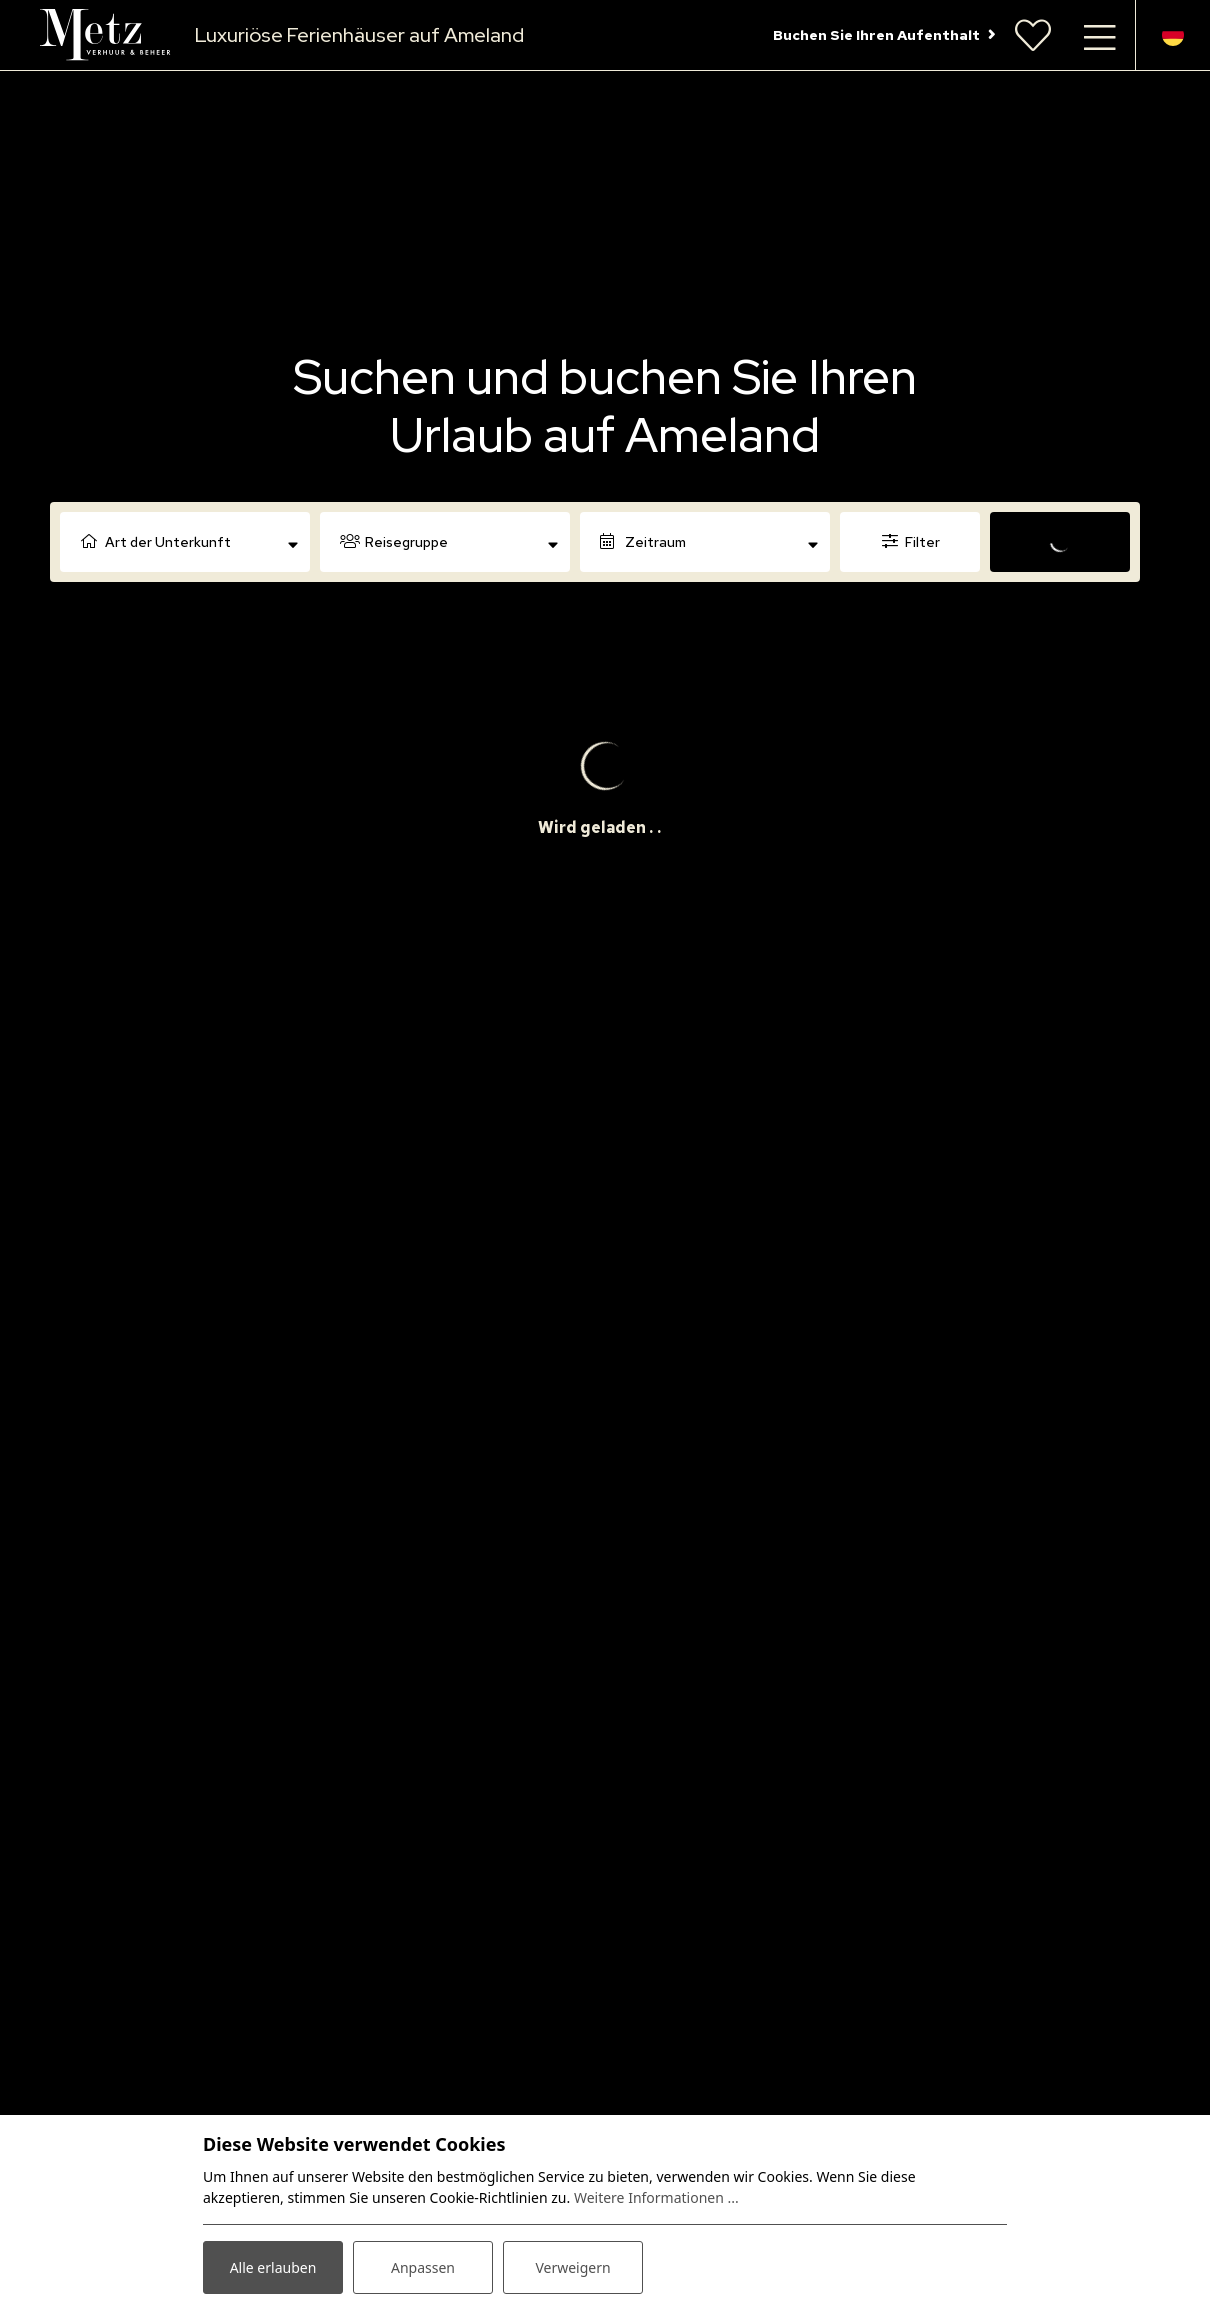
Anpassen (423, 2267)
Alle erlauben (273, 2267)
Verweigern (572, 2267)
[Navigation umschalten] (1100, 35)
